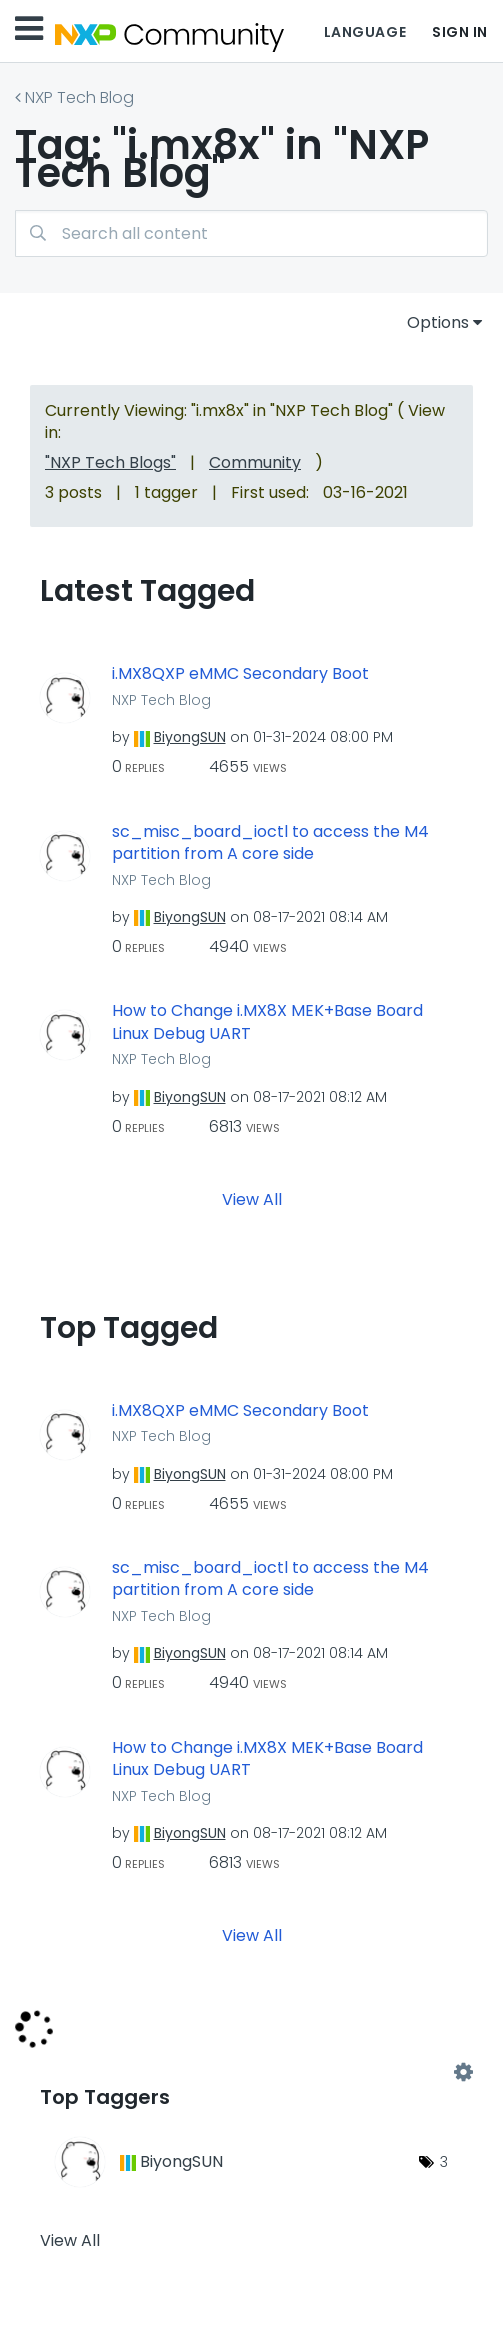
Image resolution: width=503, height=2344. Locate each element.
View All (252, 1198)
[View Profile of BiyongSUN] (190, 737)
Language (365, 32)
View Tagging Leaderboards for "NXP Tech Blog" (251, 2073)
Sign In (460, 32)
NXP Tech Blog (79, 97)
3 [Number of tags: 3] (444, 2162)
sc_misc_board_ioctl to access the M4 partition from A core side (270, 843)
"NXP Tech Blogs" (110, 462)
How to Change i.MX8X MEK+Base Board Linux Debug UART (267, 1022)
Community (255, 462)
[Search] (251, 233)
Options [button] (438, 322)
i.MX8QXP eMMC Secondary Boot (240, 674)
